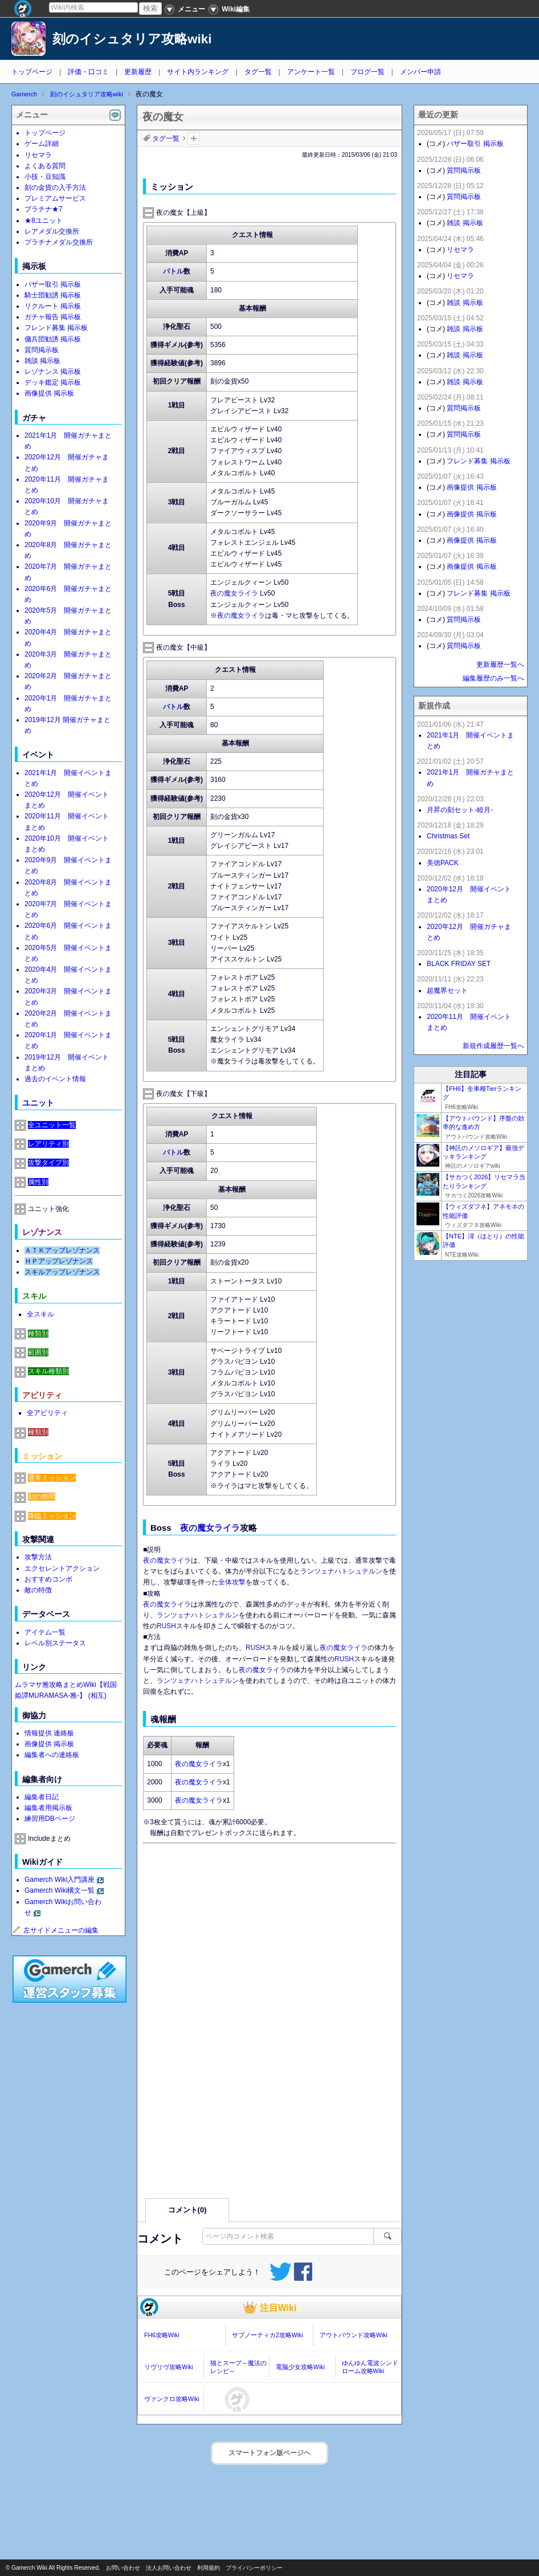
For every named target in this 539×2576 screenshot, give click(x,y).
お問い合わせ (123, 2568)
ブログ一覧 (367, 72)
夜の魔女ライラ (234, 593)
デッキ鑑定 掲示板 (52, 382)
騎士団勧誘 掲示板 (52, 295)
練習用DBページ (49, 1819)
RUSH (166, 1626)
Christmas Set (448, 836)
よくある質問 (45, 166)
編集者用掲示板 (48, 1808)
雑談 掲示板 (42, 361)
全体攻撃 (232, 1582)
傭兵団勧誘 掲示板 (52, 339)
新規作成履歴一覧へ (493, 1046)
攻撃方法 (38, 1557)
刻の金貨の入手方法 (55, 187)
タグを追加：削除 (193, 138)
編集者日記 (41, 1797)
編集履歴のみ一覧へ (493, 678)
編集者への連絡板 (51, 1755)
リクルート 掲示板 (52, 306)
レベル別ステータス (55, 1643)
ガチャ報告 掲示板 (52, 317)
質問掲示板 (41, 350)
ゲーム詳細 (41, 144)
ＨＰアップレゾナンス (58, 1261)
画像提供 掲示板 (49, 393)
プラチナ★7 (43, 209)
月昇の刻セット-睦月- (460, 810)
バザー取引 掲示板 (52, 284)
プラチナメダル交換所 (58, 242)
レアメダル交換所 (51, 231)
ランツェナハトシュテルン (341, 1571)
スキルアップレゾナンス (62, 1272)
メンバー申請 (420, 72)
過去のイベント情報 (55, 1079)
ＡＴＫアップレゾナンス (62, 1250)
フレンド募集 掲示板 (56, 328)
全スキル (40, 1314)
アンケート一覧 (311, 72)
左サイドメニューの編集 (55, 1930)
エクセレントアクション (62, 1568)
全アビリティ (47, 1413)
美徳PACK (443, 863)
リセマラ (38, 155)
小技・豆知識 (45, 177)
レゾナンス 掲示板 (52, 372)
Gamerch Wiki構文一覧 (59, 1890)
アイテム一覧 (45, 1632)
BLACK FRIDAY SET (459, 964)
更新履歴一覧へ (500, 665)
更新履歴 (138, 72)
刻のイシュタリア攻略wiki (132, 39)
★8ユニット (43, 221)
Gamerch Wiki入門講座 (59, 1880)
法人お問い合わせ (168, 2568)
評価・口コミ (88, 72)
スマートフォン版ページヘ (269, 2453)
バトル (173, 271)
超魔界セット (447, 990)
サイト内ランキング (197, 72)
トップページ (31, 72)
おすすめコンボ (48, 1579)
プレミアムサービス (55, 198)
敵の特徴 (38, 1590)
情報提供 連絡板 (49, 1733)
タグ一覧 (258, 72)
